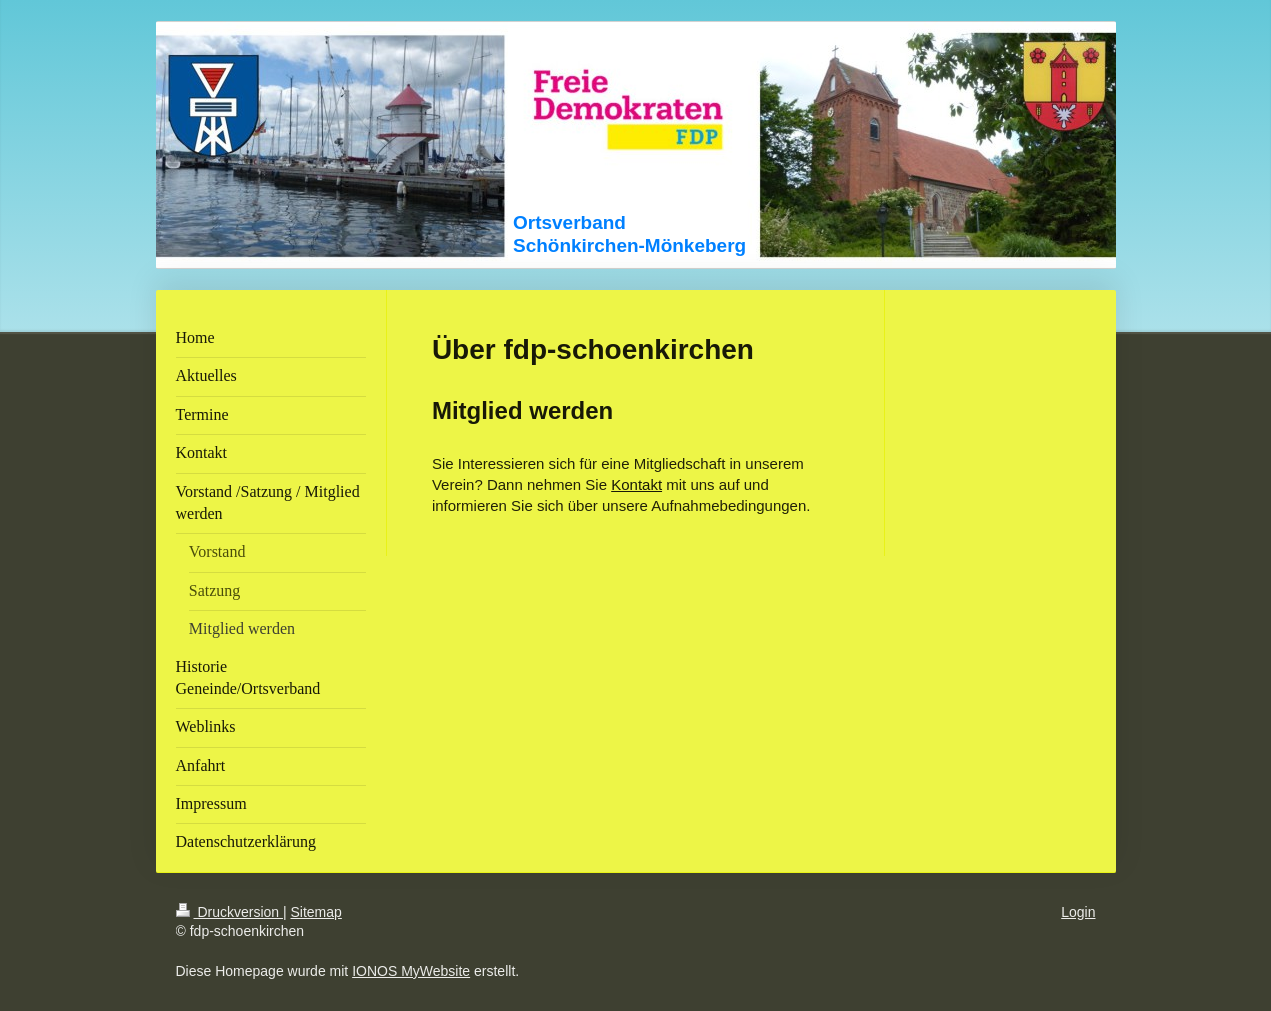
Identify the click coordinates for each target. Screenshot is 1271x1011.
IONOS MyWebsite (411, 971)
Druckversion (229, 912)
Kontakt (636, 484)
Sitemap (316, 912)
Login (1078, 912)
